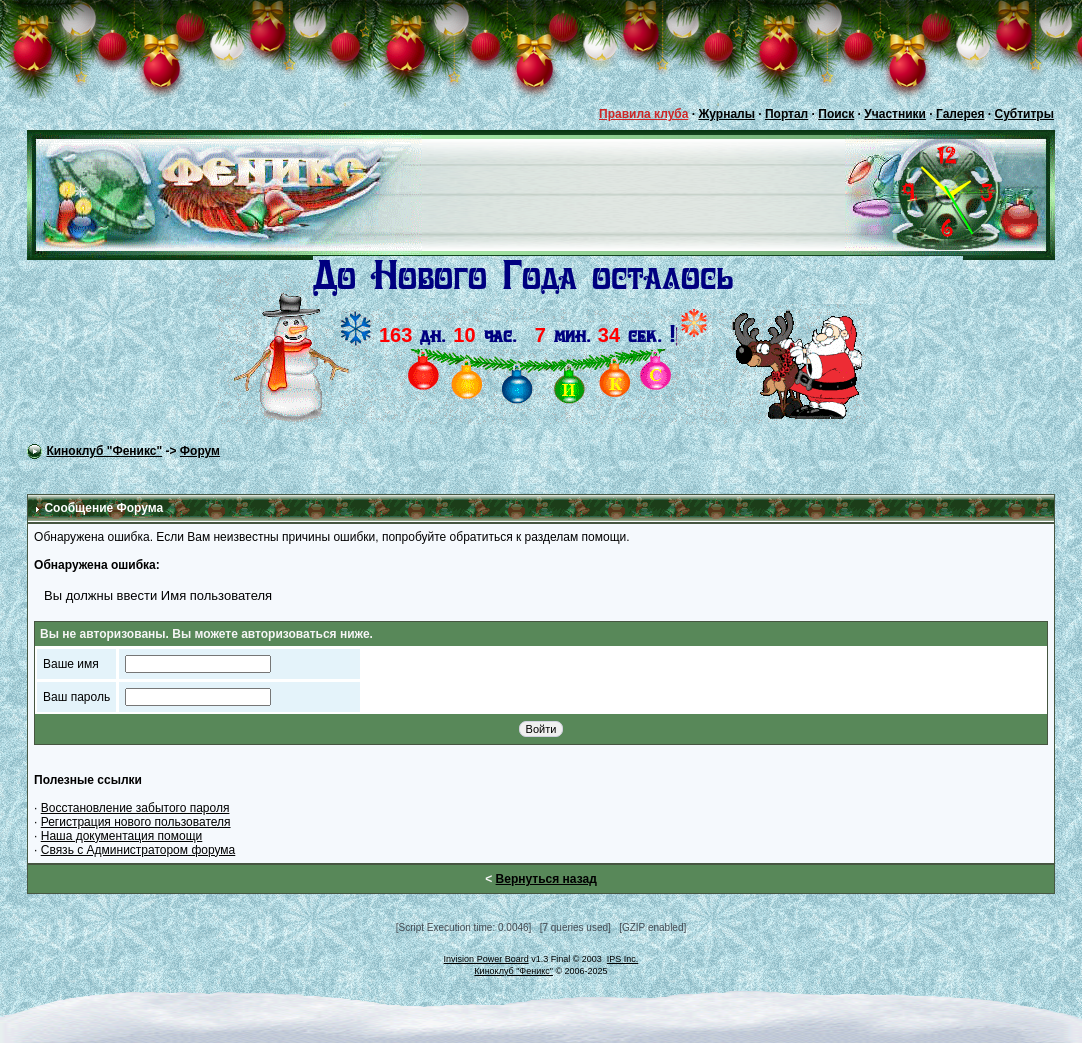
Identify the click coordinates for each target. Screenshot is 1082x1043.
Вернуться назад (546, 879)
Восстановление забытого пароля (135, 808)
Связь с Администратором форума (138, 850)
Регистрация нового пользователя (136, 822)
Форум (200, 451)
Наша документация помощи (122, 836)
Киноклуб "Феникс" (104, 451)
